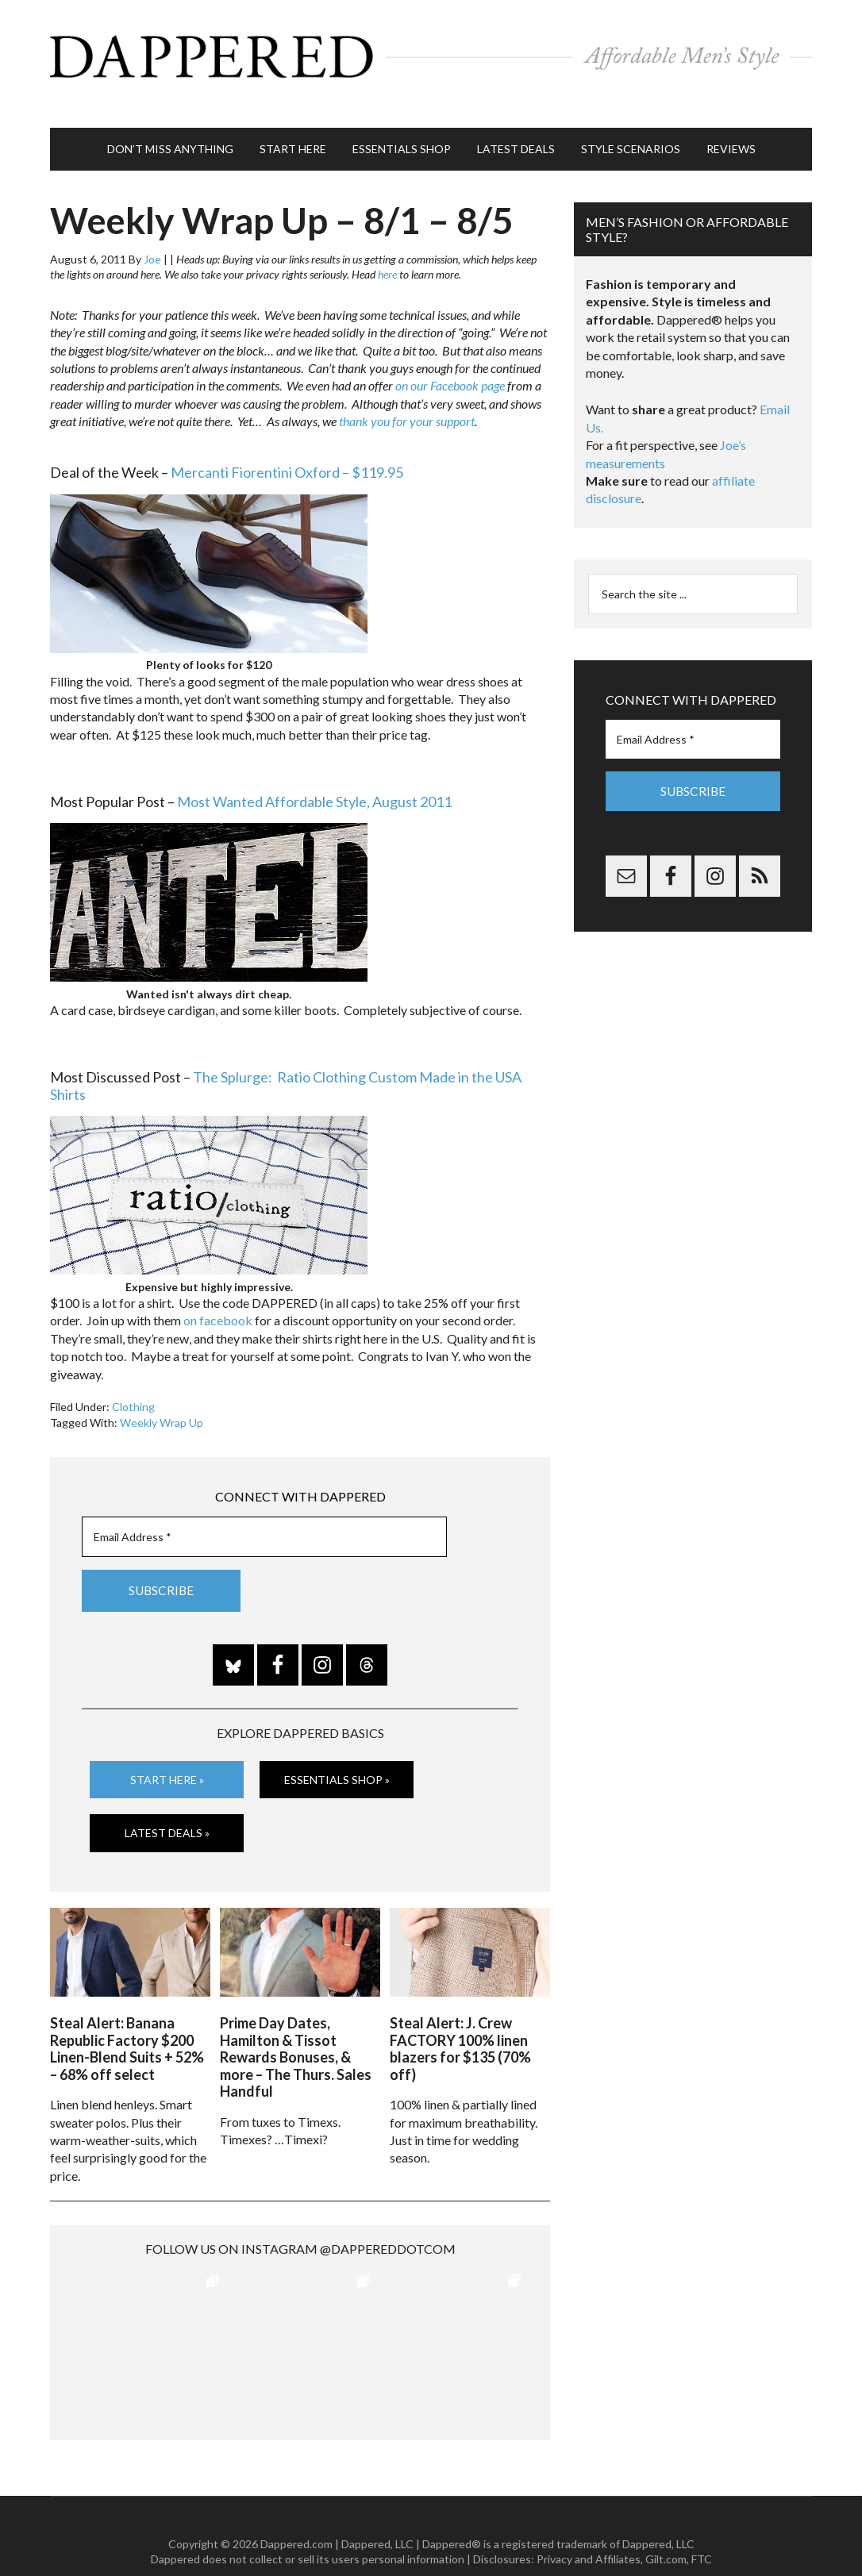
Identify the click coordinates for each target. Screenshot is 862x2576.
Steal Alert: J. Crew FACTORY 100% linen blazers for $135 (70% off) (460, 2016)
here (387, 250)
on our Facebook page (450, 361)
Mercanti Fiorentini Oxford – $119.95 (287, 447)
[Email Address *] (264, 1513)
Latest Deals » (167, 1807)
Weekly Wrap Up (161, 1398)
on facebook (217, 1296)
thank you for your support (407, 397)
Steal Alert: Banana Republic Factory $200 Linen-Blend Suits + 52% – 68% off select (127, 2016)
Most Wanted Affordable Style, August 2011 (314, 777)
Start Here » (167, 1754)
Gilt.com (666, 2528)
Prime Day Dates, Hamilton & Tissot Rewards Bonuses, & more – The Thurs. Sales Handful (295, 2025)
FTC (701, 2528)
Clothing (133, 1382)
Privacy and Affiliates (589, 2528)
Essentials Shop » (337, 1754)
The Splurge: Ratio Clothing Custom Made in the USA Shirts (285, 1061)
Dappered (431, 51)
